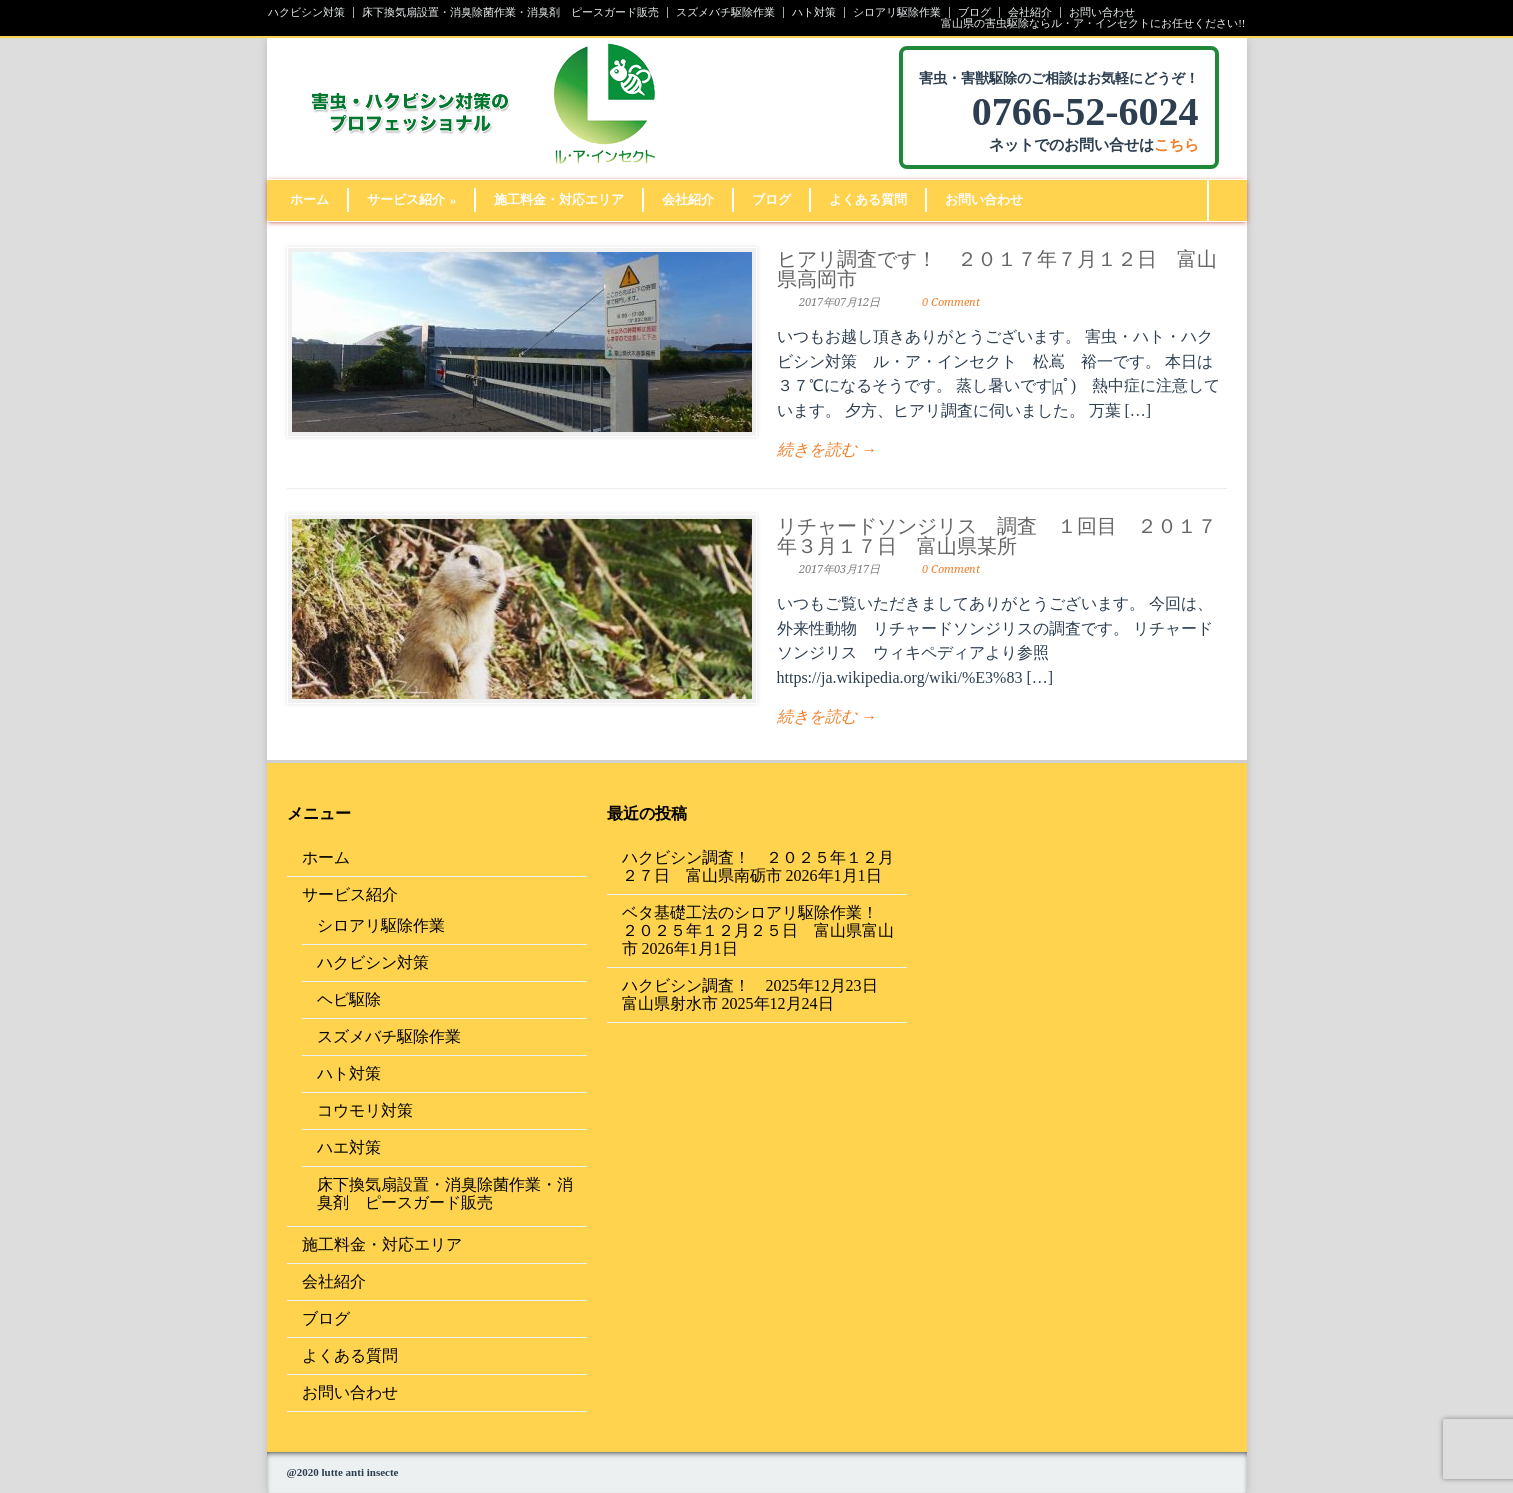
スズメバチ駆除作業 (725, 12)
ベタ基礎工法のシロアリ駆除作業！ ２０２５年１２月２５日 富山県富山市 (758, 930)
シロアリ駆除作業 (897, 12)
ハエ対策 (349, 1147)
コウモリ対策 (365, 1110)
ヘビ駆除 (349, 999)
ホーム (309, 199)
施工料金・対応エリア (559, 199)
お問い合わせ (1102, 12)
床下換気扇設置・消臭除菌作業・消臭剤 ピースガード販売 (510, 12)
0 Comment (951, 302)
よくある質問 (868, 199)
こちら (1176, 145)
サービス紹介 (412, 199)
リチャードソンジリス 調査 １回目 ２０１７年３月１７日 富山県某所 (997, 536)
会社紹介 (1030, 12)
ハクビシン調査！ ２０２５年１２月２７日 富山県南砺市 (758, 866)
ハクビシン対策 (306, 12)
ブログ (974, 12)
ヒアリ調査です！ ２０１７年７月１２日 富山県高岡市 (997, 269)
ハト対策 (814, 12)
